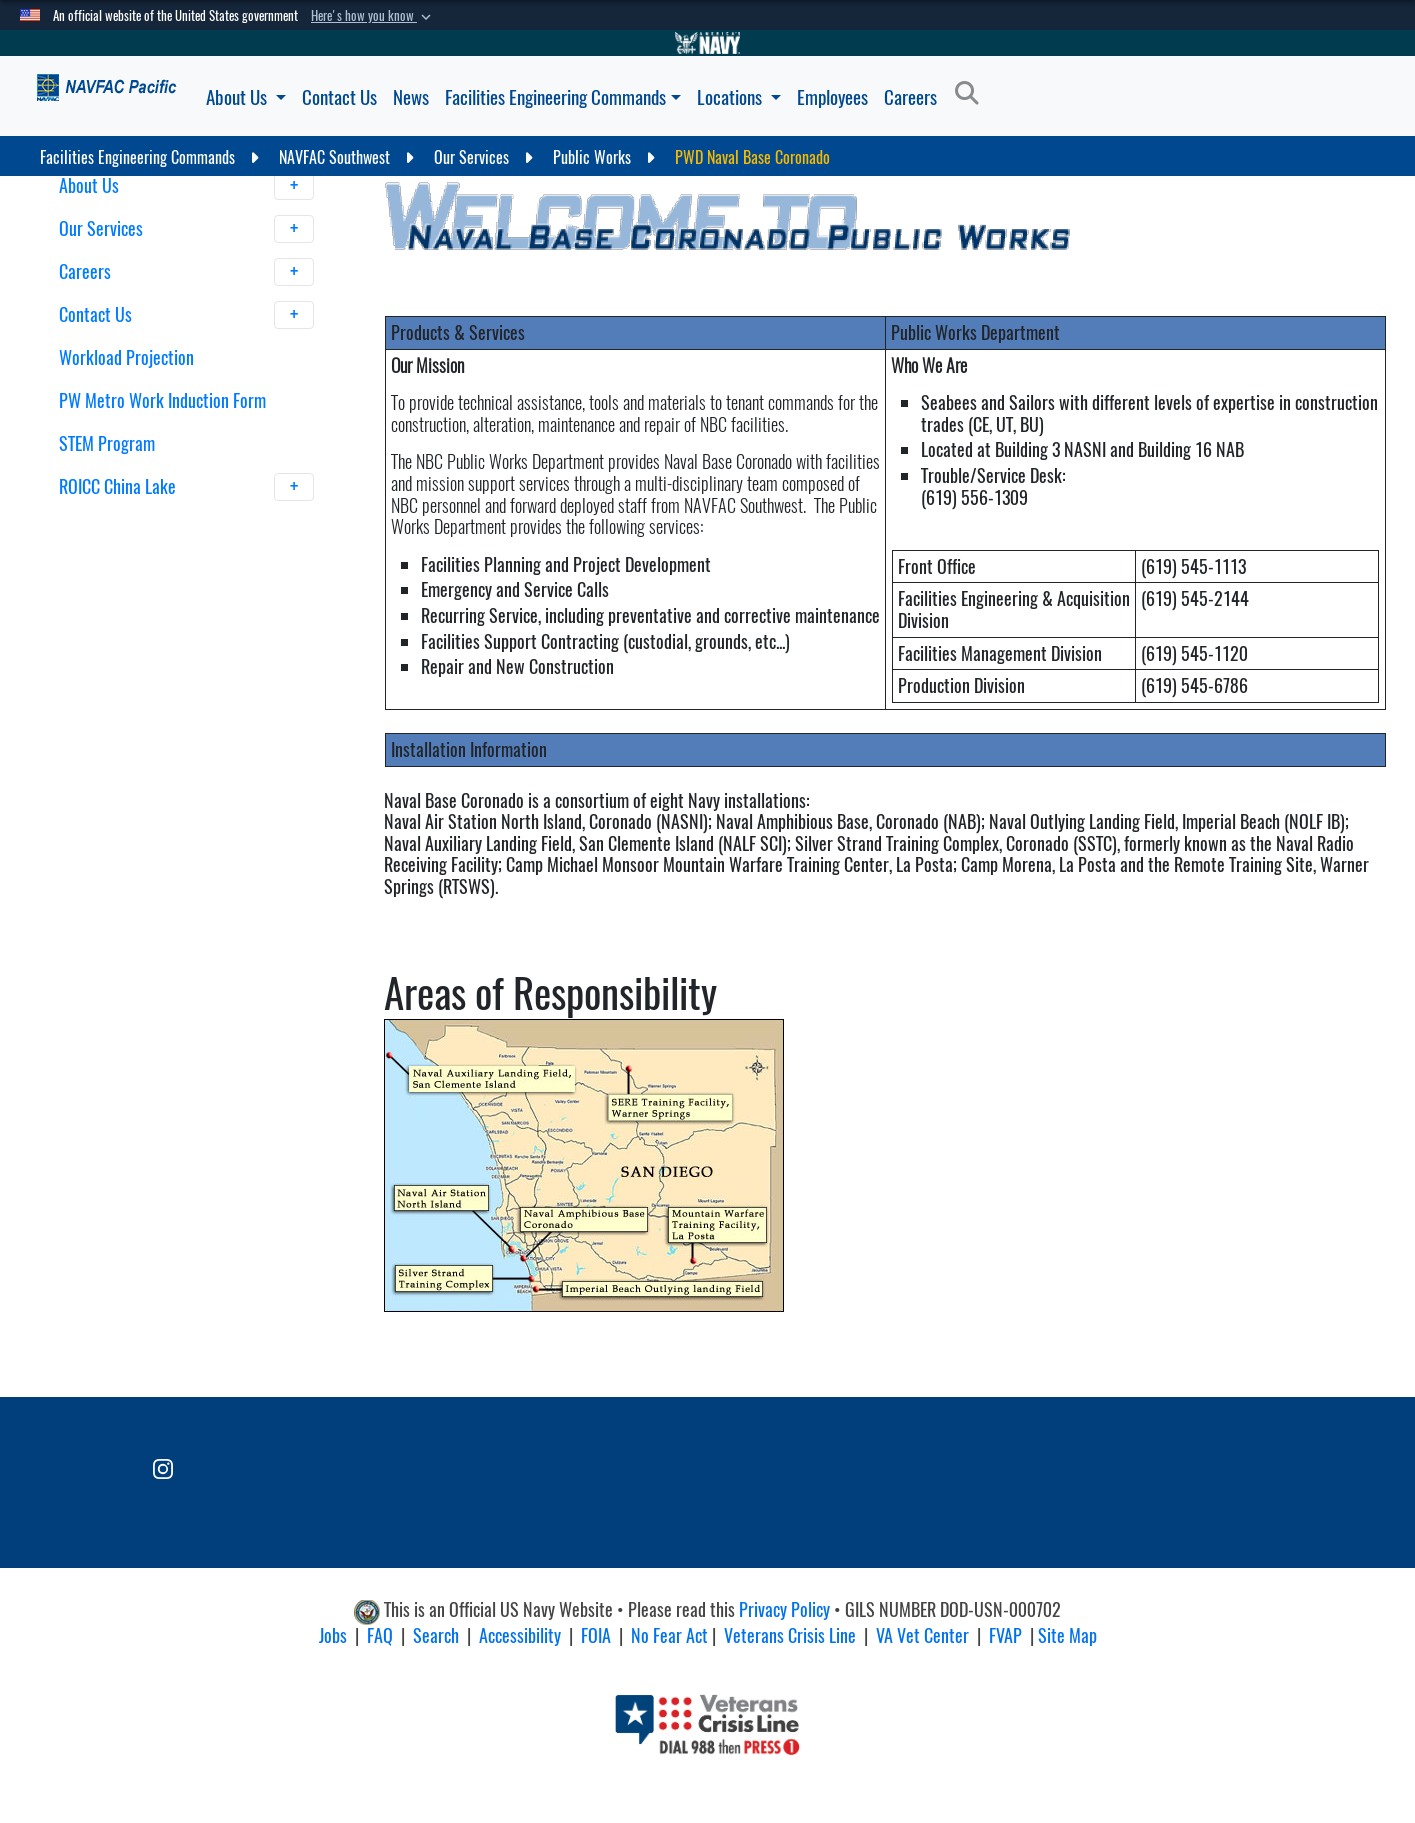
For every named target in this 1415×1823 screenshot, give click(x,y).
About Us (246, 97)
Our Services (186, 229)
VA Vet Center (922, 1635)
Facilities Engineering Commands (563, 97)
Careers (910, 97)
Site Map (1067, 1635)
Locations (739, 97)
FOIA (596, 1635)
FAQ (380, 1635)
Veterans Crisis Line (790, 1635)
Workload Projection (126, 357)
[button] (373, 16)
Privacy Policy (784, 1609)
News (411, 97)
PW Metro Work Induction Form (162, 400)
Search (436, 1635)
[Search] (972, 94)
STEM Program (107, 443)
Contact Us (339, 97)
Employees (832, 97)
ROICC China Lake (186, 487)
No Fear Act (669, 1635)
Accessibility (520, 1635)
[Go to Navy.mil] (708, 43)
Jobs (333, 1635)
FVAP (1005, 1635)
